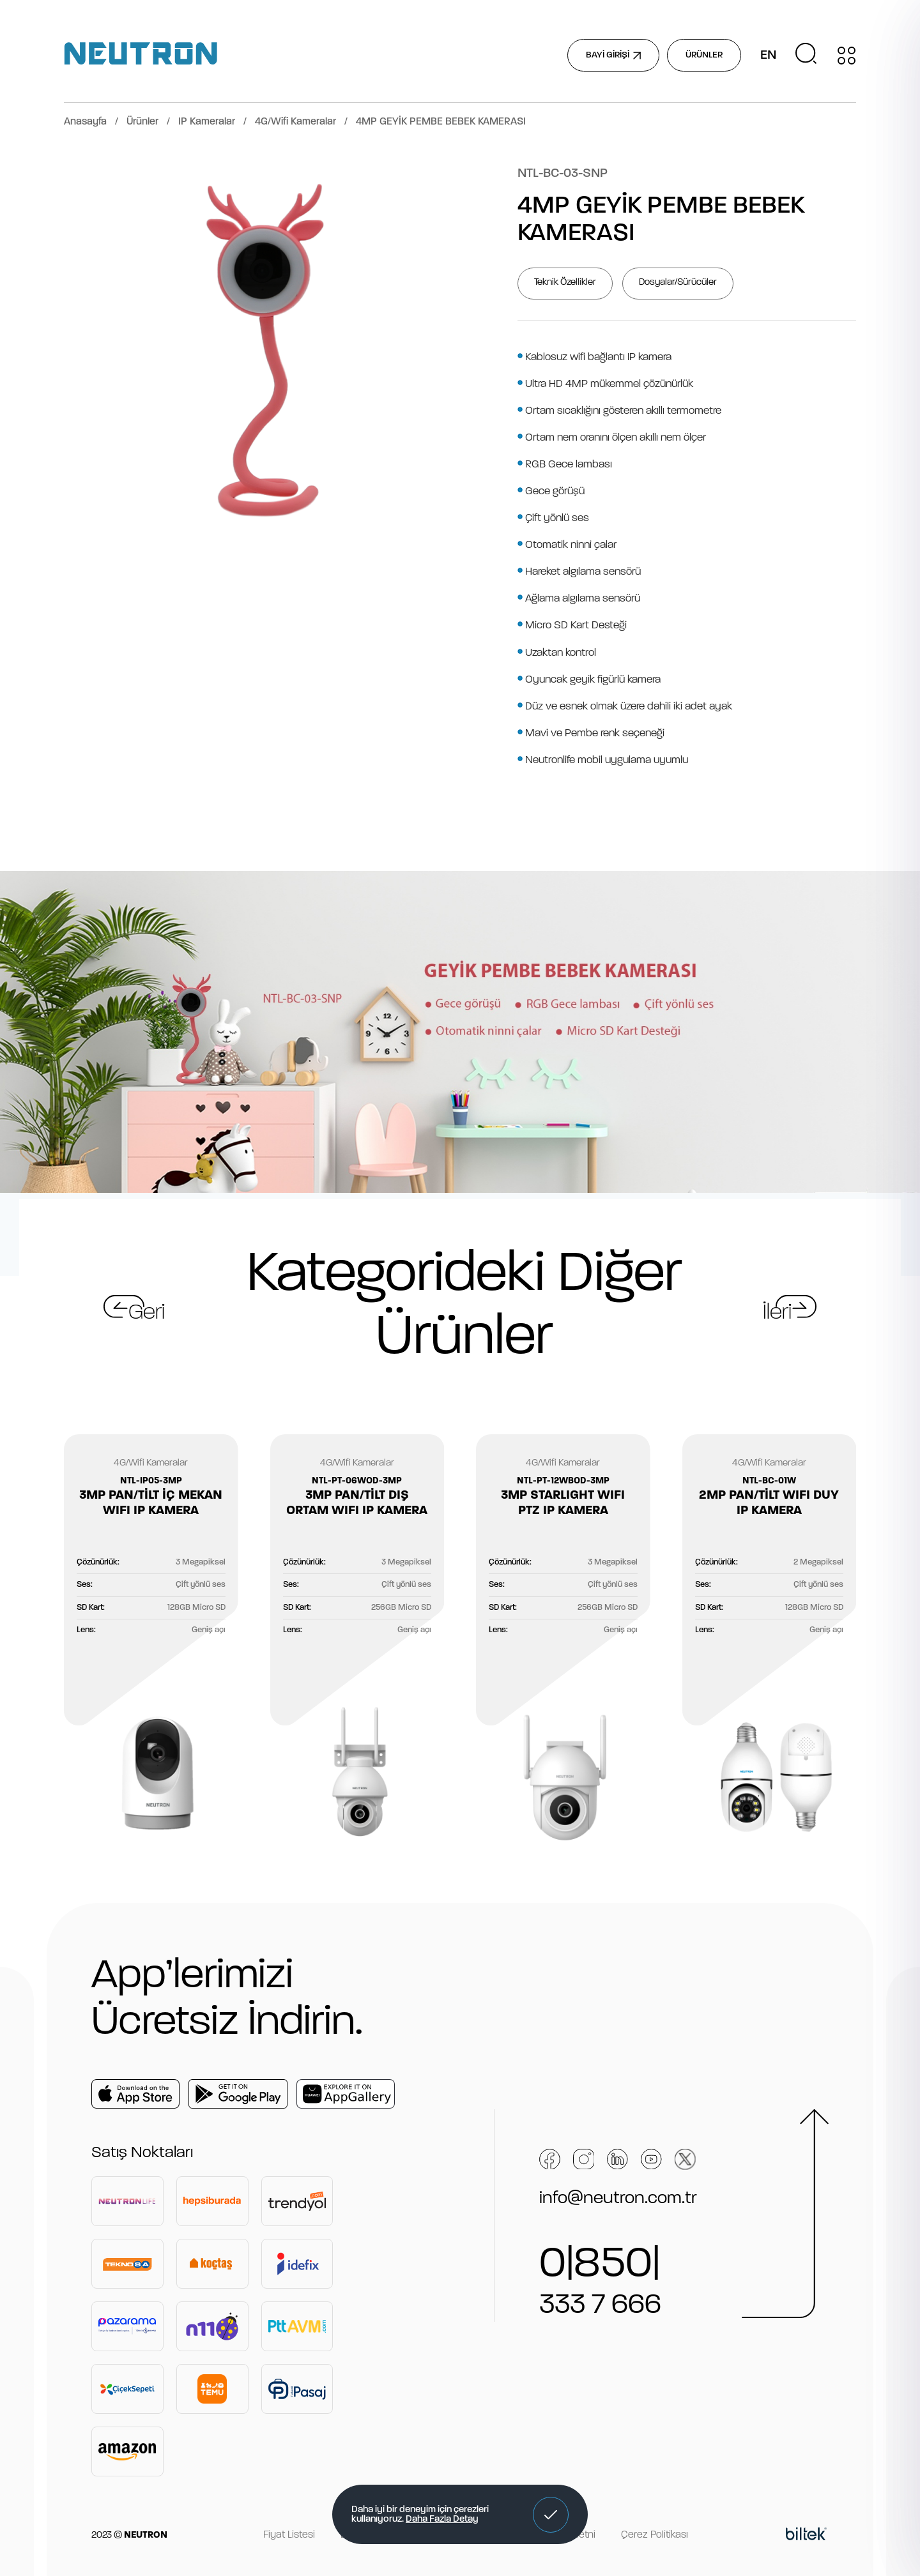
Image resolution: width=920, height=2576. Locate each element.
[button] (551, 2515)
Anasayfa (85, 122)
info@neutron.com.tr (618, 2199)
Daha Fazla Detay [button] (442, 2519)
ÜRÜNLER (704, 55)
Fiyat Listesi (289, 2535)
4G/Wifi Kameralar (295, 122)
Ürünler (142, 122)
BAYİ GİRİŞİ (613, 55)
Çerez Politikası (654, 2535)
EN (768, 55)
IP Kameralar (206, 122)
